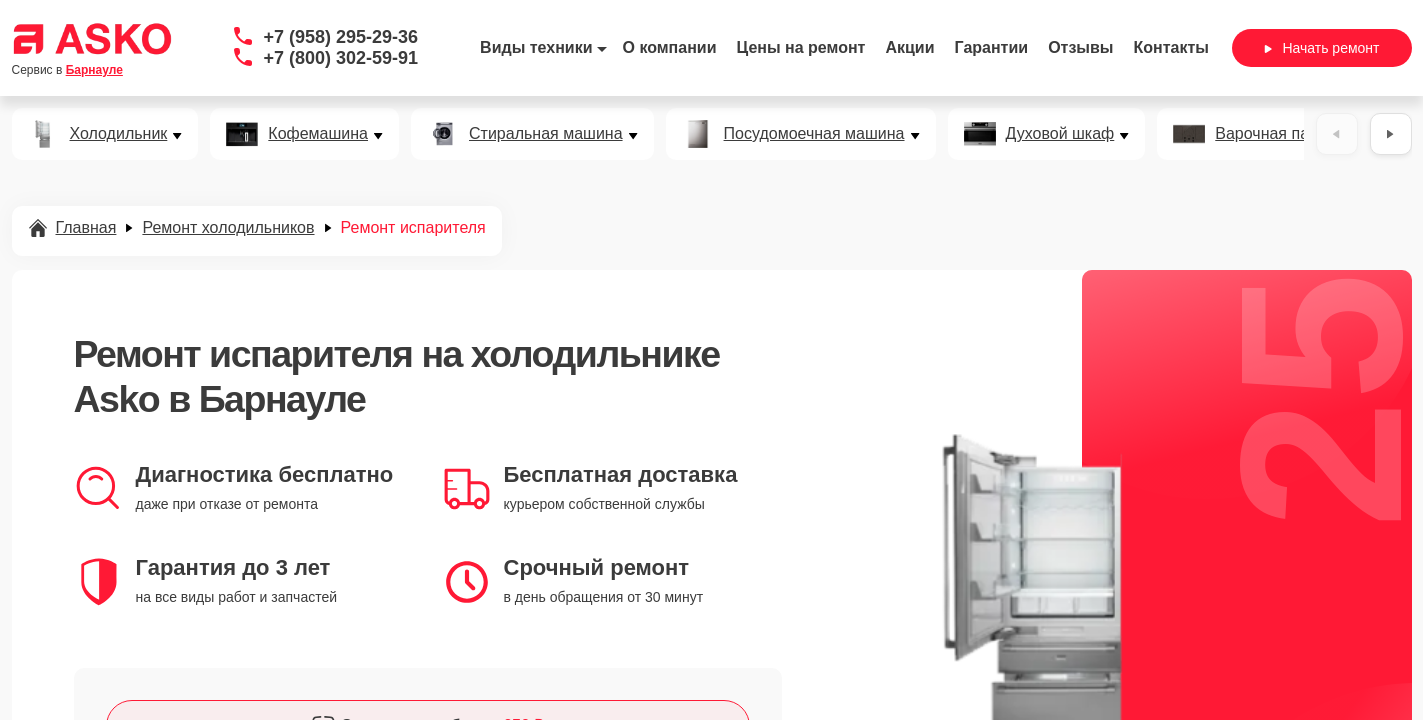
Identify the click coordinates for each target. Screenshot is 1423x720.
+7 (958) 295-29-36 (341, 37)
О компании (670, 47)
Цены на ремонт (801, 47)
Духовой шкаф (1060, 134)
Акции (909, 47)
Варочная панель (1279, 134)
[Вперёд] (1391, 134)
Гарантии (992, 47)
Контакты (1171, 47)
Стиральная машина (546, 134)
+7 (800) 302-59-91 (341, 58)
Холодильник (119, 134)
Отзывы (1080, 47)
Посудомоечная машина (814, 134)
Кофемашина (318, 134)
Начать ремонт (1321, 48)
